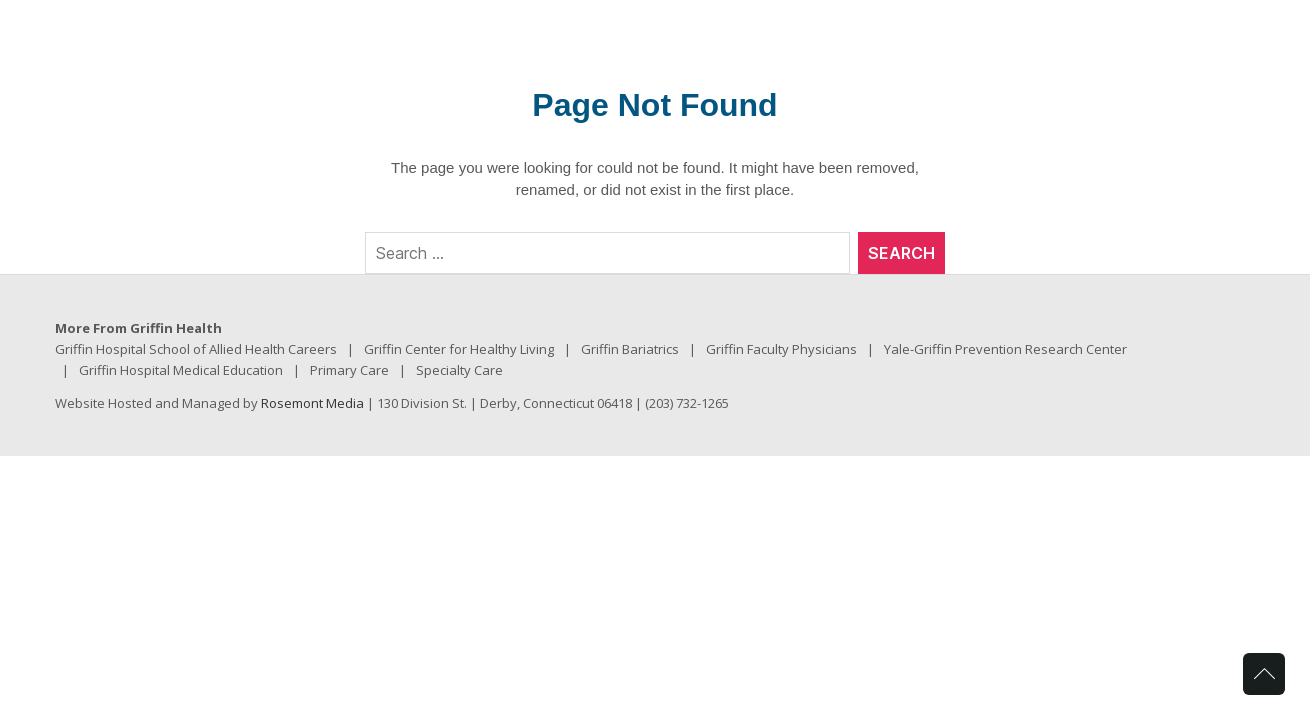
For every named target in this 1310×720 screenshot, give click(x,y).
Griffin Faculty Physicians (781, 349)
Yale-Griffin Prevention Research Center (1005, 349)
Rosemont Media (312, 403)
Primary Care (349, 370)
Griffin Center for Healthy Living (459, 349)
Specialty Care (459, 370)
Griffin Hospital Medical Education (181, 370)
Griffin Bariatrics (630, 349)
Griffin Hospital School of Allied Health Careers (196, 349)
